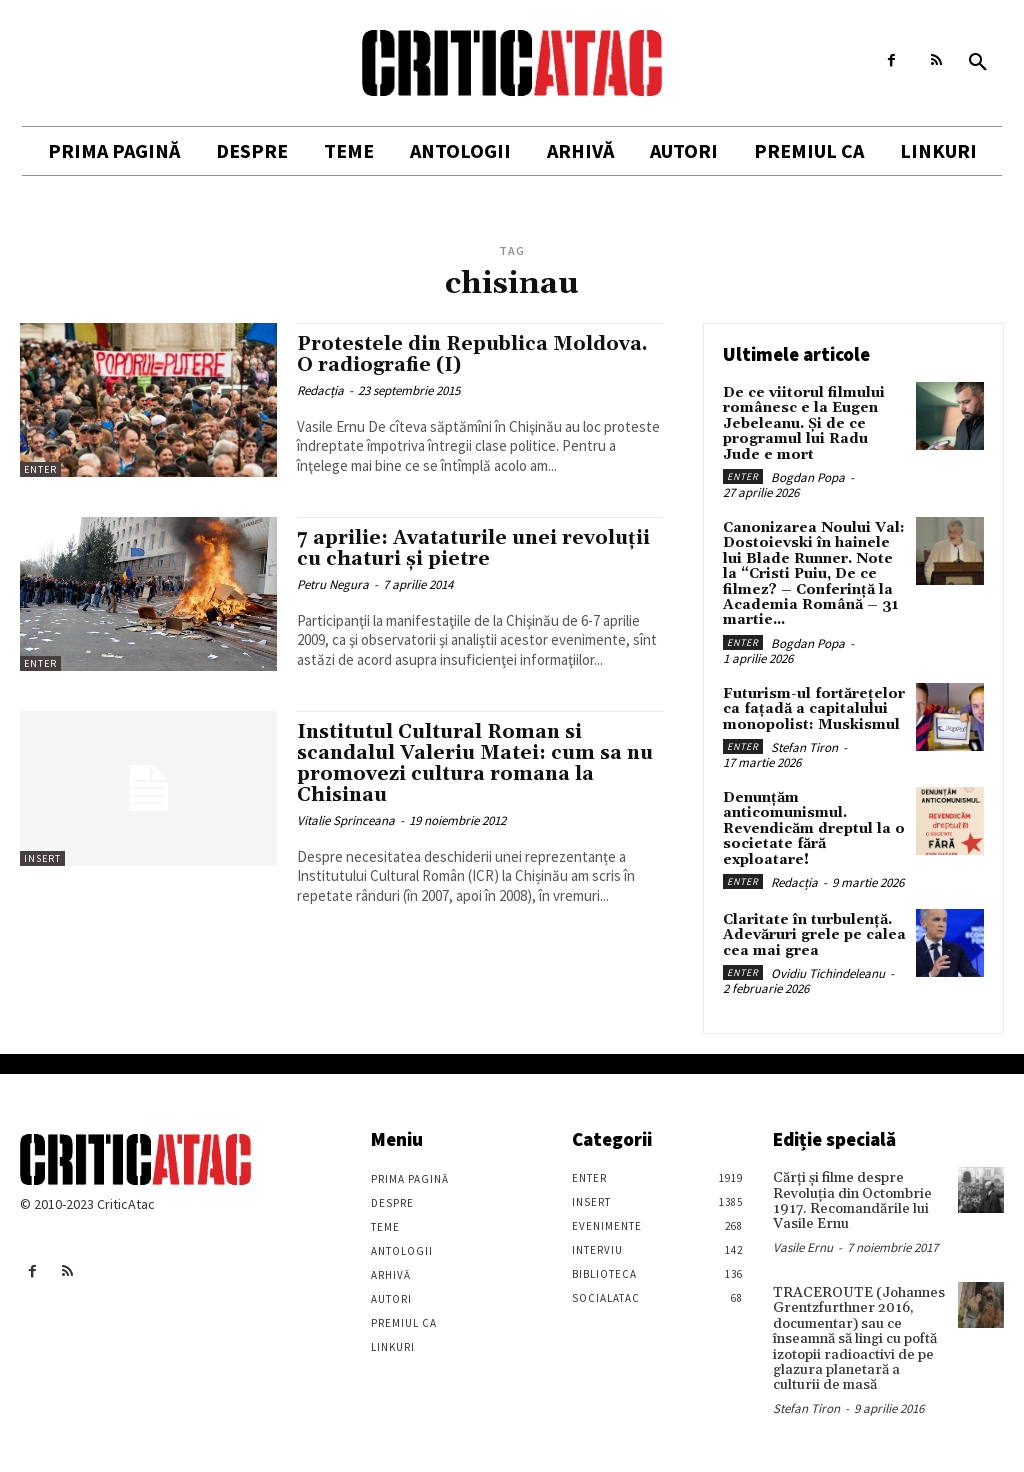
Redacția (320, 390)
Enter (40, 469)
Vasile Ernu (803, 1246)
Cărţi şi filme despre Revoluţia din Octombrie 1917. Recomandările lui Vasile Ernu (852, 1201)
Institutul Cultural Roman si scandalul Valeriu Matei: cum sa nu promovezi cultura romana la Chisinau (475, 763)
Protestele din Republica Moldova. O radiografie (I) (473, 354)
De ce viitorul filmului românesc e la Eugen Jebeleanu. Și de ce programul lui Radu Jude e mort (804, 424)
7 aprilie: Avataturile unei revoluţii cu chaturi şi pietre (473, 548)
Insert (42, 858)
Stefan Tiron (804, 747)
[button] (978, 63)
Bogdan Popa (808, 477)
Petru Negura (333, 584)
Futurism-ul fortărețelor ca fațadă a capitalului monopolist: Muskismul (814, 709)
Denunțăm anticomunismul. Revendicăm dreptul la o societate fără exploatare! (814, 829)
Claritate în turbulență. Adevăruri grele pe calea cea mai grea (814, 935)
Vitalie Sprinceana (346, 820)
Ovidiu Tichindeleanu (828, 973)
